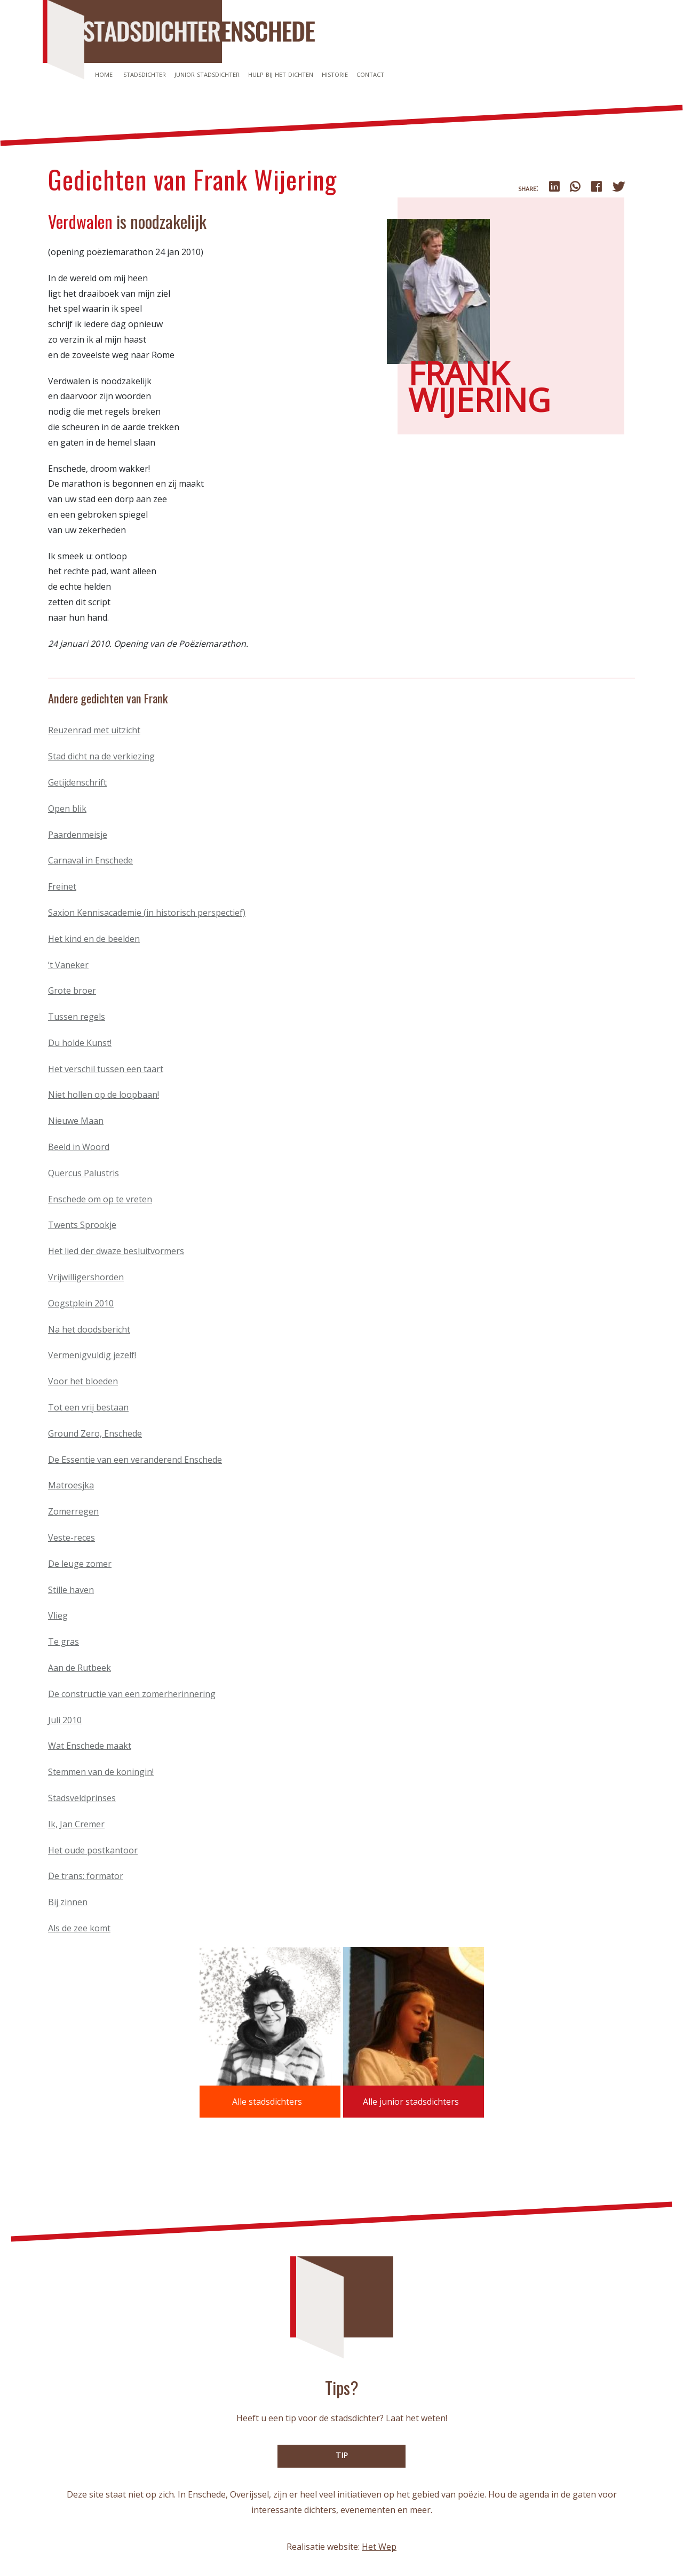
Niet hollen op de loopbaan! (103, 1094)
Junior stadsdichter (207, 74)
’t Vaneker (68, 965)
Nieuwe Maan (76, 1121)
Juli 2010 (65, 1720)
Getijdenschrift (77, 782)
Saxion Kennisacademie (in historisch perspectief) (146, 912)
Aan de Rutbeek (79, 1668)
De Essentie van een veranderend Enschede (135, 1459)
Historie (335, 74)
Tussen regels (76, 1017)
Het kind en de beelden (94, 939)
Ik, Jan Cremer (76, 1824)
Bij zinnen (68, 1902)
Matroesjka (71, 1485)
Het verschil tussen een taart (105, 1069)
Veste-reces (71, 1537)
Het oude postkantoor (93, 1850)
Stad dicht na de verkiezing (101, 756)
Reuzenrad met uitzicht (94, 730)
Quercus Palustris (83, 1173)
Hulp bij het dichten (280, 74)
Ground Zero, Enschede (95, 1433)
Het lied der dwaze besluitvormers (116, 1251)
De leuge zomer (80, 1564)
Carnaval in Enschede (90, 860)
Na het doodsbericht (89, 1329)
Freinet (62, 886)
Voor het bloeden (83, 1381)
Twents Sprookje (82, 1225)
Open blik (67, 808)
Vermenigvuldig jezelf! (92, 1355)
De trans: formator (85, 1876)
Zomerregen (73, 1511)
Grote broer (72, 990)
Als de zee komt (79, 1928)
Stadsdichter (144, 74)
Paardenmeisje (77, 835)
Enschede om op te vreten (100, 1199)
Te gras (63, 1641)
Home (104, 74)
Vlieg (58, 1615)
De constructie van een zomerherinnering (132, 1694)
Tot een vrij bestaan (88, 1407)
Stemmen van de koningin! (101, 1772)
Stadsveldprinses (82, 1798)
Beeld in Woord (78, 1147)
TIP (342, 2455)
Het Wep (379, 2547)
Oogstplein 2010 (81, 1303)
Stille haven (71, 1590)
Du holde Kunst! (80, 1043)
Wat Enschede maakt (89, 1745)
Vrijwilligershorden (86, 1277)
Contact (370, 74)
